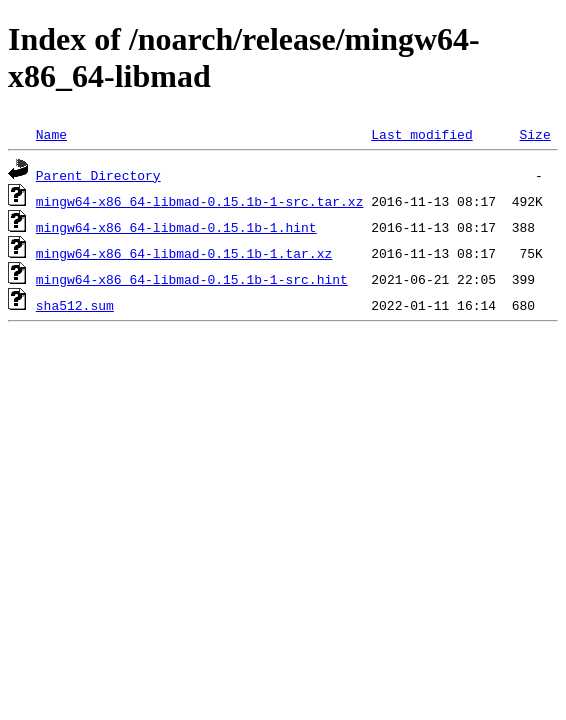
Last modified (421, 134)
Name (51, 134)
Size (534, 134)
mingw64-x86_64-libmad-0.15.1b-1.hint (176, 227)
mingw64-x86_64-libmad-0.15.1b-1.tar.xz (184, 253)
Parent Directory (98, 175)
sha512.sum (75, 305)
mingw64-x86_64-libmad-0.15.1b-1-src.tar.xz (200, 201)
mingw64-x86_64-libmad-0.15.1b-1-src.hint (192, 279)
